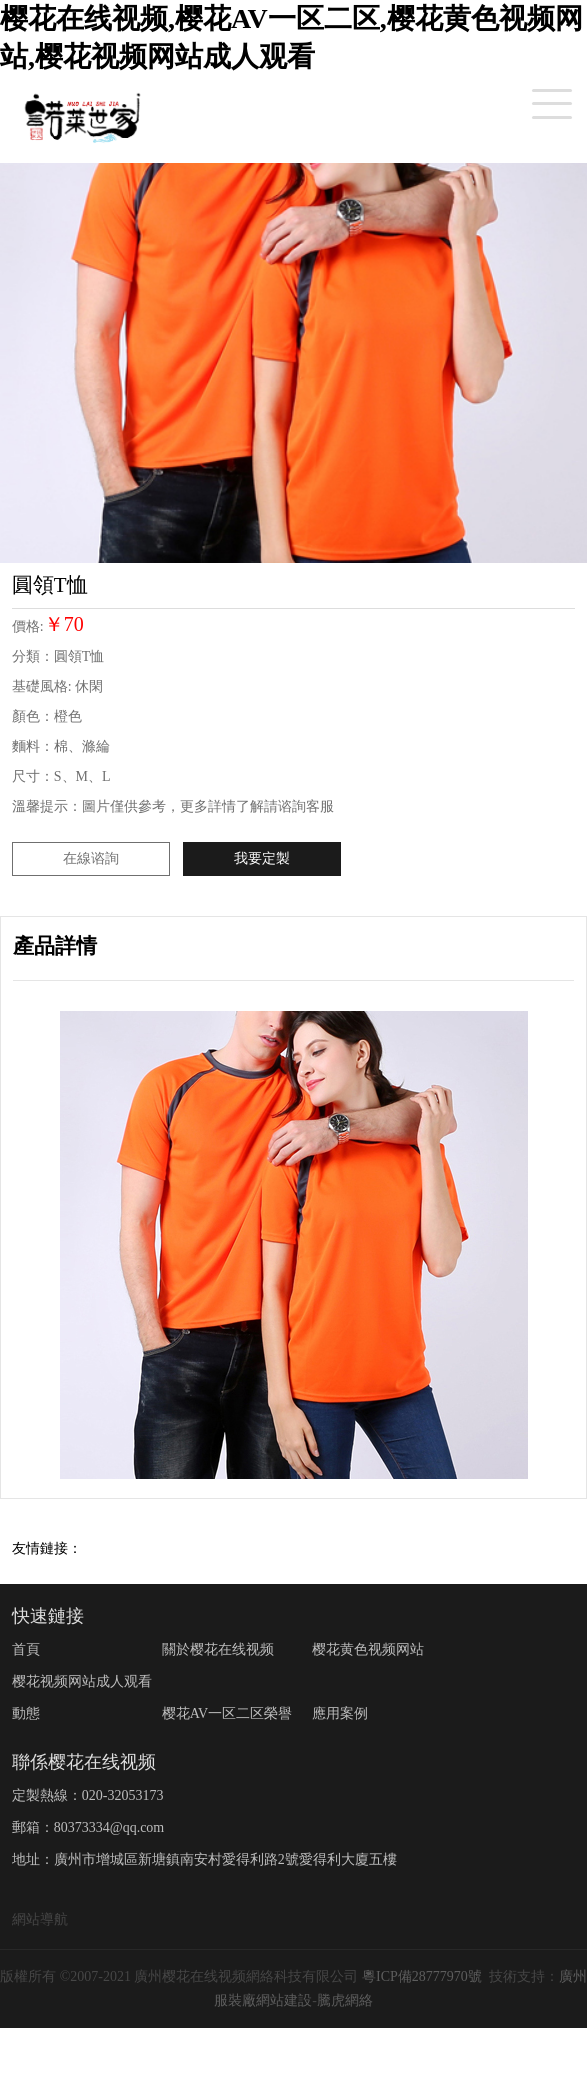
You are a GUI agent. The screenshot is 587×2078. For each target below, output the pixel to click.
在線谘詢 (91, 858)
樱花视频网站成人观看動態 (82, 1697)
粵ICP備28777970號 (422, 1976)
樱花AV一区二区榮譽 (227, 1713)
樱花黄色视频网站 (368, 1649)
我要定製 (262, 858)
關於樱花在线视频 (218, 1649)
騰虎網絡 (345, 2000)
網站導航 (40, 1919)
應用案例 (340, 1713)
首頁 (26, 1649)
